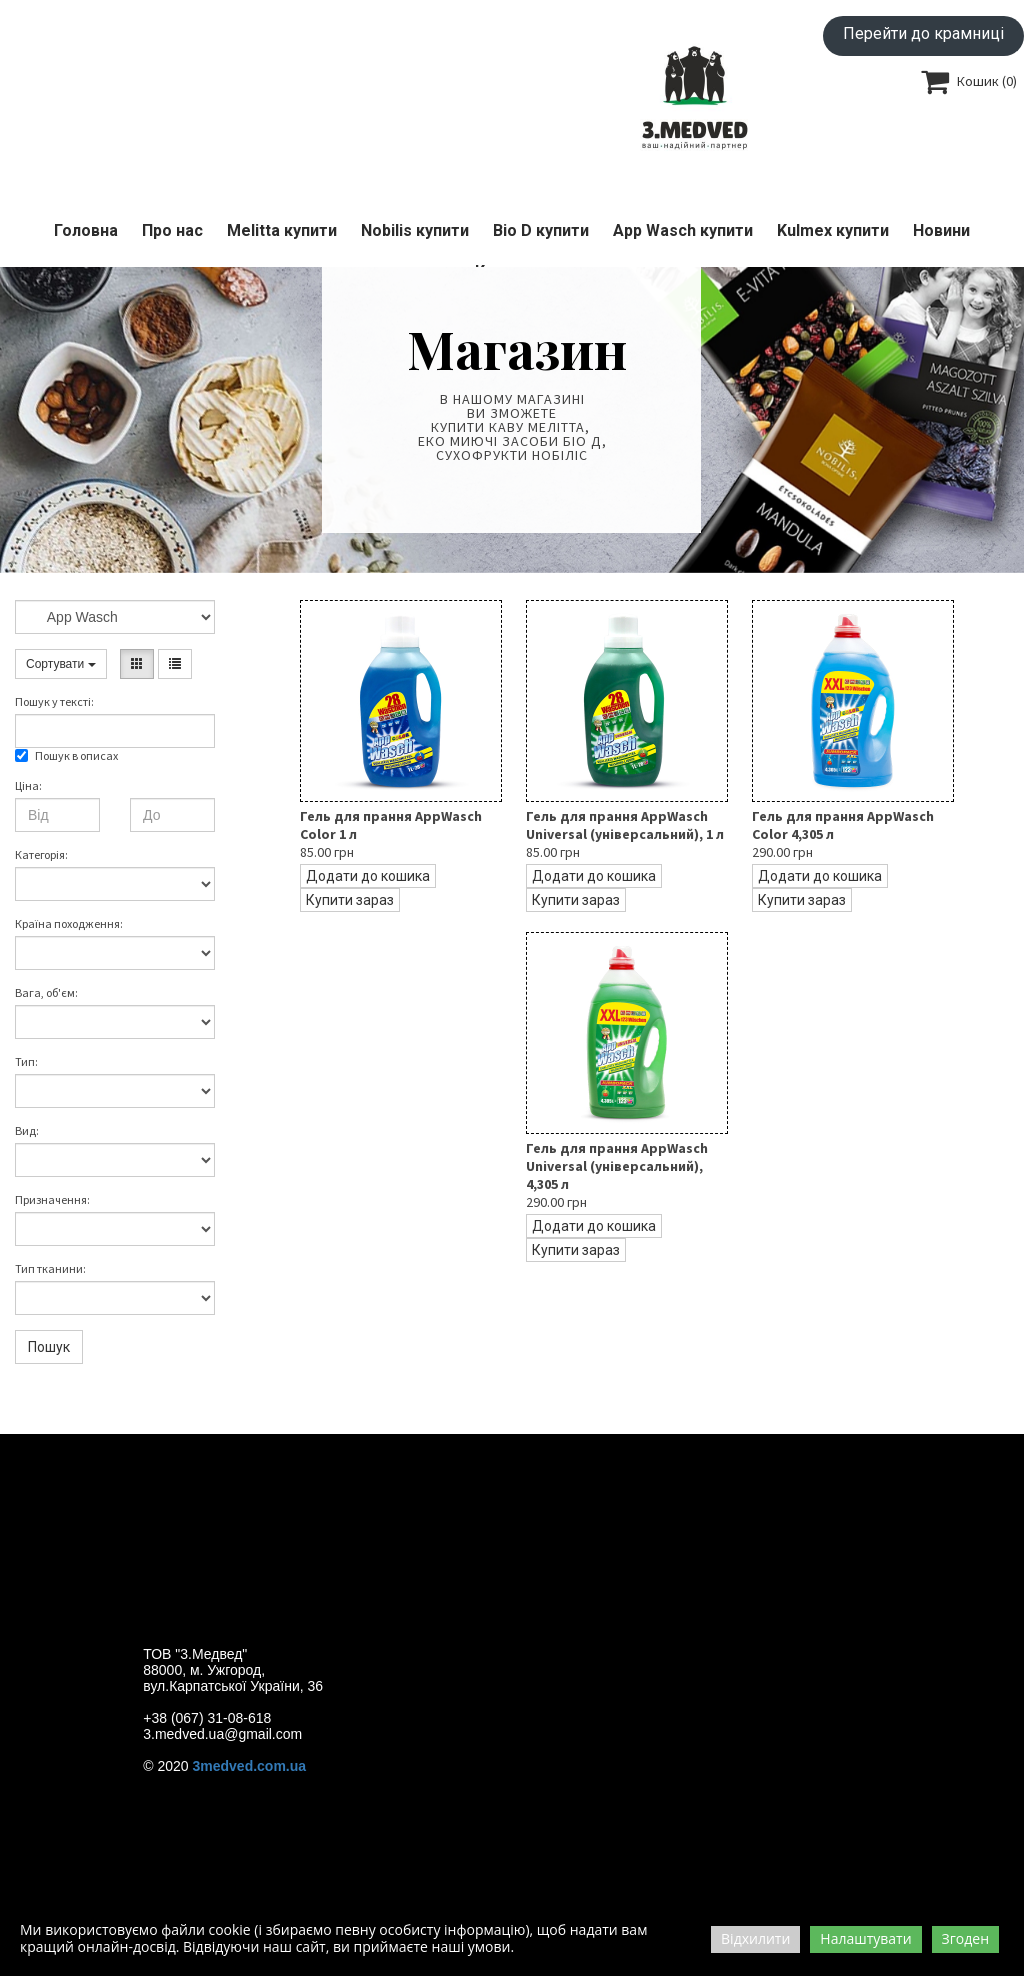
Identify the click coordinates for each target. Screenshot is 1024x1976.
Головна (86, 230)
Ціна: (28, 785)
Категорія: (41, 854)
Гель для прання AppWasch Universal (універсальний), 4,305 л (617, 1166)
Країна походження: (69, 923)
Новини (941, 230)
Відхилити (755, 1938)
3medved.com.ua (250, 1766)
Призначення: (52, 1199)
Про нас (172, 230)
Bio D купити (541, 230)
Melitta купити (282, 230)
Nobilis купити (415, 230)
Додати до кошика (368, 876)
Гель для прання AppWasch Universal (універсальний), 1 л (625, 825)
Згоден (965, 1938)
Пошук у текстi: (54, 701)
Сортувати (61, 664)
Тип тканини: (50, 1268)
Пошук (49, 1347)
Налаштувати (865, 1938)
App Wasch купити (683, 230)
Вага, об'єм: (46, 992)
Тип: (26, 1061)
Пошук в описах (66, 755)
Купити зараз (350, 900)
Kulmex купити (833, 230)
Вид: (27, 1130)
